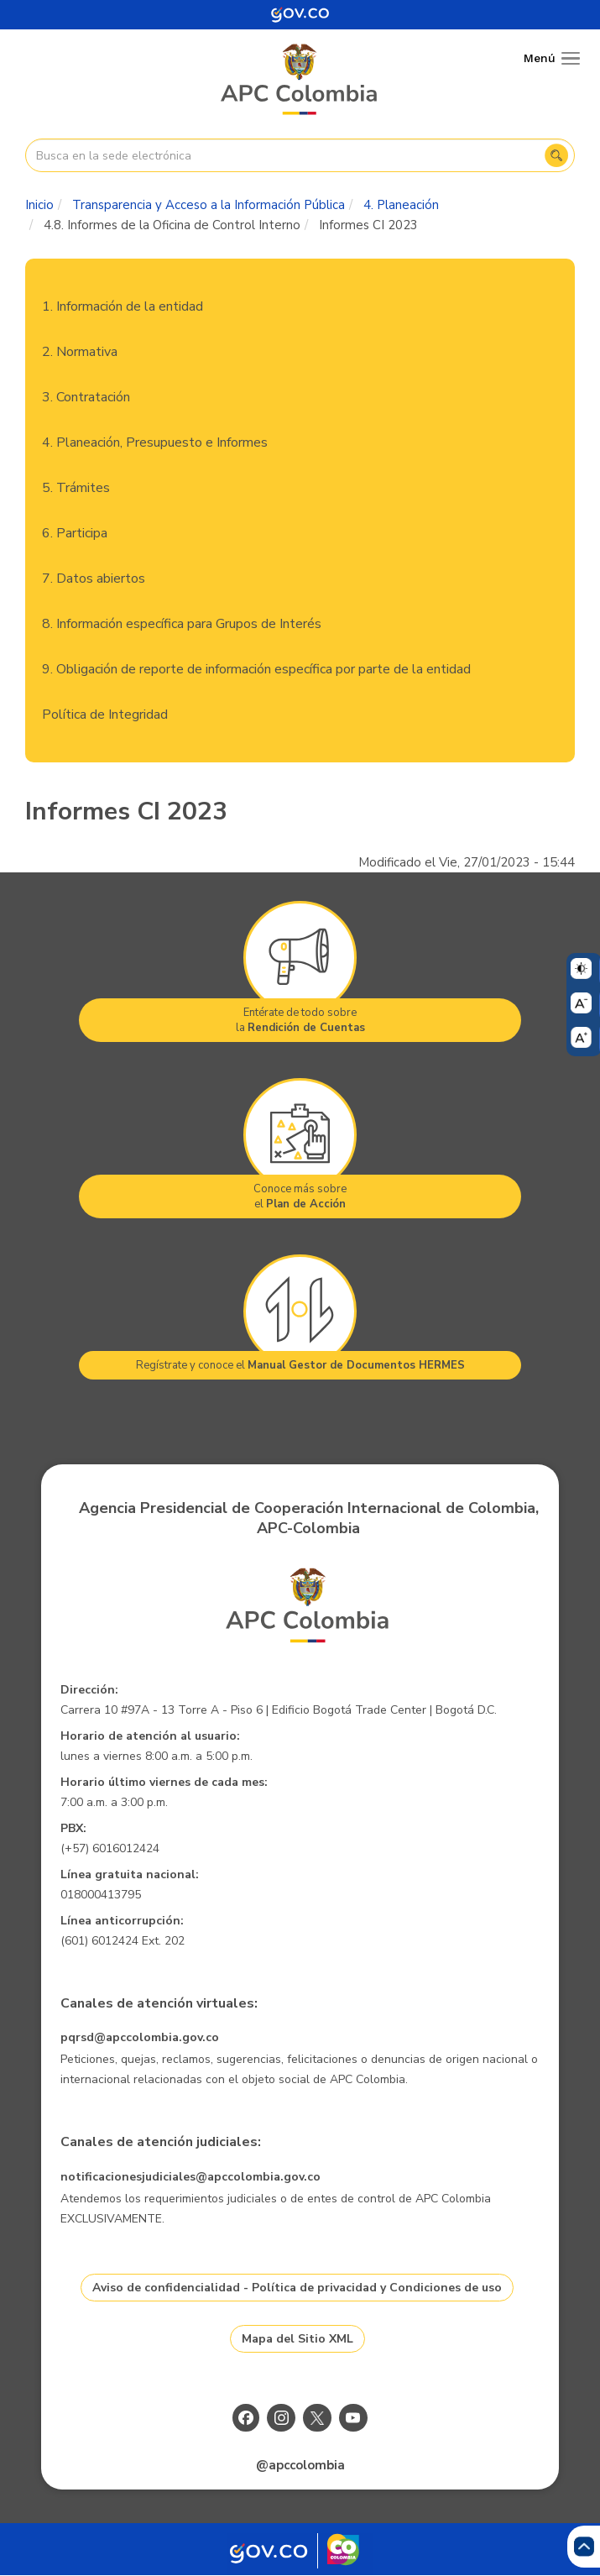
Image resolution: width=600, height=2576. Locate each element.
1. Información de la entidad (122, 306)
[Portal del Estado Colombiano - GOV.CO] (300, 14)
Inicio (39, 204)
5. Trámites (76, 488)
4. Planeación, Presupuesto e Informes (155, 442)
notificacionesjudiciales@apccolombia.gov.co (190, 2177)
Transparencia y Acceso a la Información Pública (208, 204)
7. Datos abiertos (93, 578)
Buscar (556, 155)
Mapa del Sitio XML (297, 2339)
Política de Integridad (105, 714)
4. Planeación (401, 204)
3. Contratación (86, 397)
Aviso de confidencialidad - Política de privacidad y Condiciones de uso (297, 2288)
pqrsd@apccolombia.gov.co (139, 2037)
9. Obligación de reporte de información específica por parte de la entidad (256, 669)
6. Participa (74, 533)
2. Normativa (79, 352)
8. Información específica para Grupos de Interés (181, 624)
